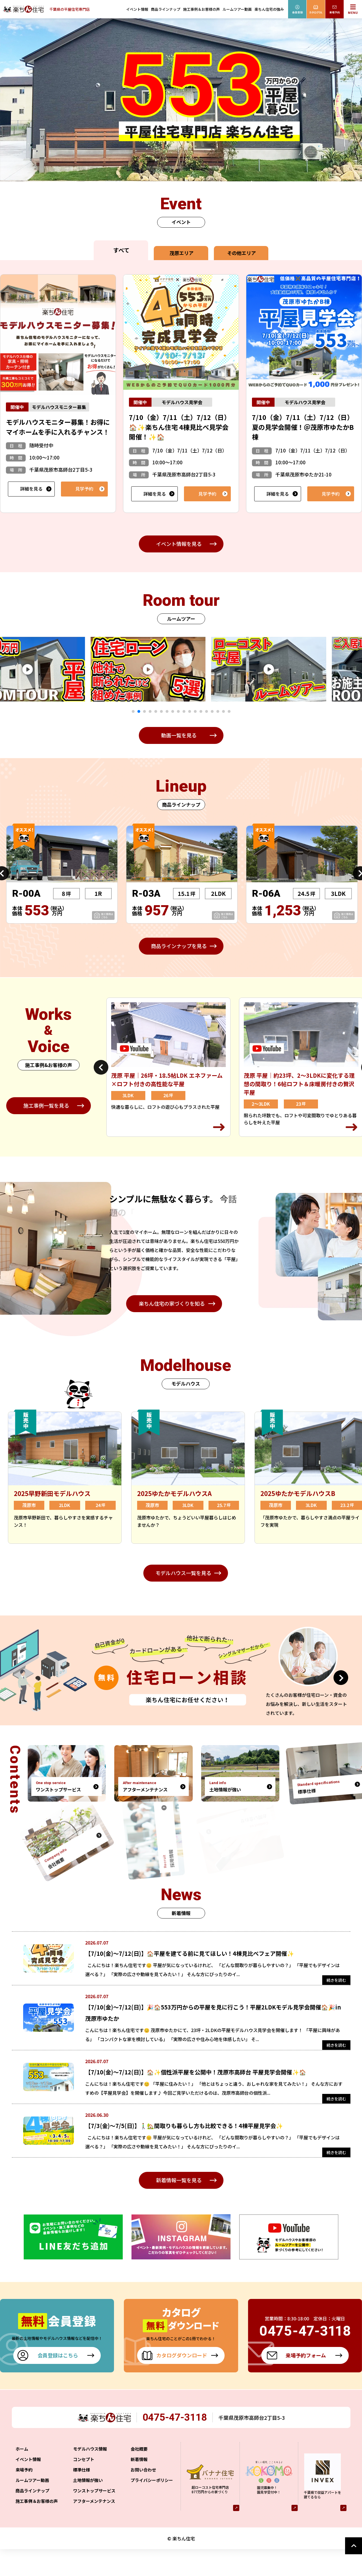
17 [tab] (223, 711)
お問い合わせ (143, 2496)
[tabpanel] (163, 669)
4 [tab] (150, 711)
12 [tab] (195, 711)
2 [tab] (138, 711)
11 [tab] (189, 711)
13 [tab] (200, 711)
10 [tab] (184, 711)
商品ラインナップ (165, 9)
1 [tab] (133, 711)
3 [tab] (144, 711)
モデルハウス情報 (90, 2476)
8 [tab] (172, 711)
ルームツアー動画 (237, 9)
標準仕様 (81, 2496)
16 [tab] (217, 711)
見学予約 (84, 488)
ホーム (22, 2476)
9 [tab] (178, 711)
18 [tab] (229, 711)
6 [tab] (161, 711)
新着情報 (139, 2486)
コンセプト (83, 2486)
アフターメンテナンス (94, 2528)
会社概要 (139, 2476)
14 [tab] (206, 711)
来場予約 (24, 2496)
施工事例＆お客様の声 (201, 9)
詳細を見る (31, 488)
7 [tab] (167, 711)
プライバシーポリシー (152, 2507)
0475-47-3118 (179, 2444)
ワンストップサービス (94, 2517)
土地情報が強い (88, 2507)
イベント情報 (137, 9)
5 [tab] (155, 711)
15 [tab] (212, 711)
